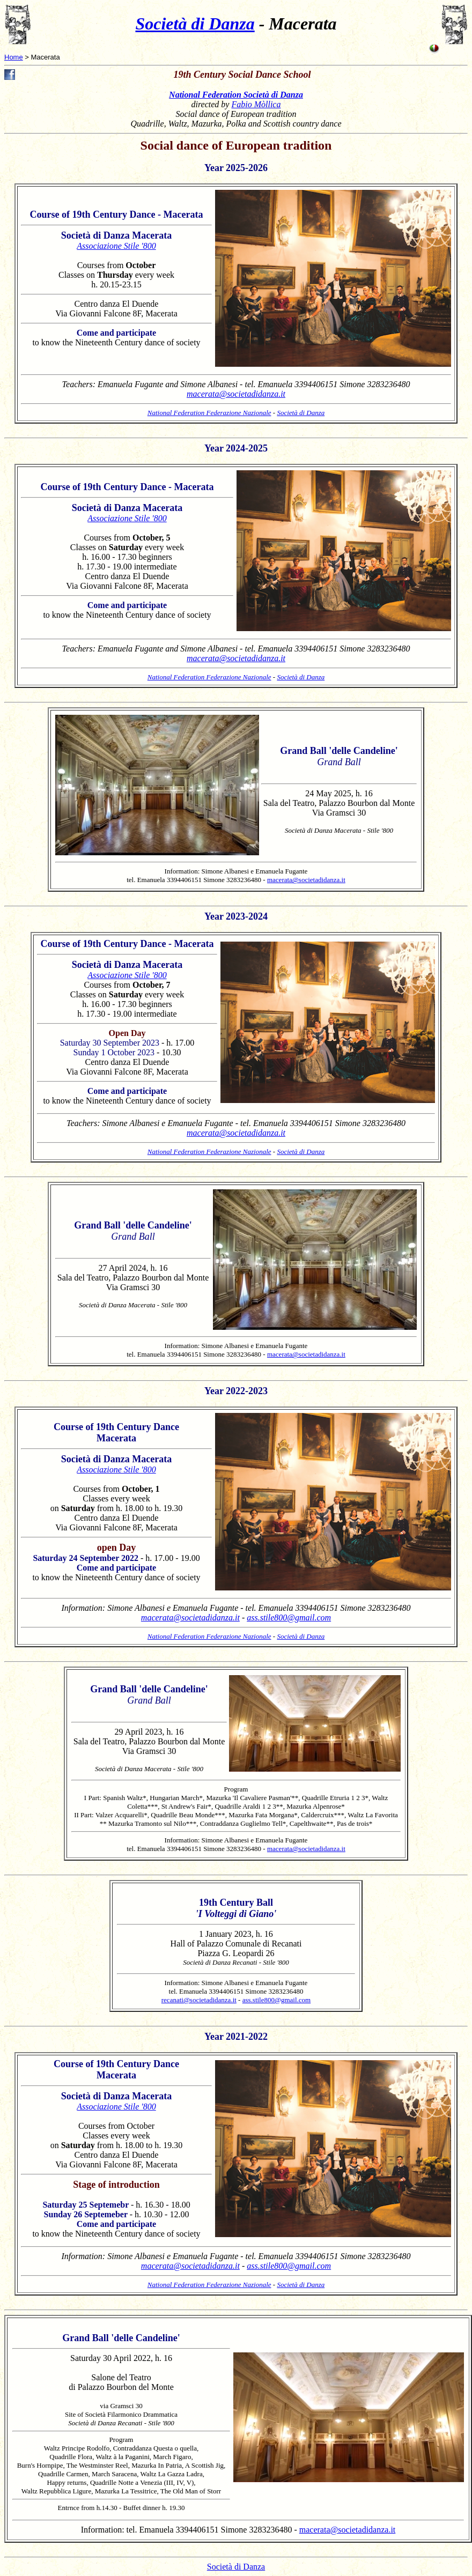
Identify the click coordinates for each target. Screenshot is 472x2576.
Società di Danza (194, 23)
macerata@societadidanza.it (236, 393)
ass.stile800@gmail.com (289, 1617)
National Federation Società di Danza (236, 94)
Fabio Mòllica (256, 104)
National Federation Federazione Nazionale (209, 413)
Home (13, 57)
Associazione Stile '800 (116, 245)
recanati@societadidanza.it (199, 2000)
